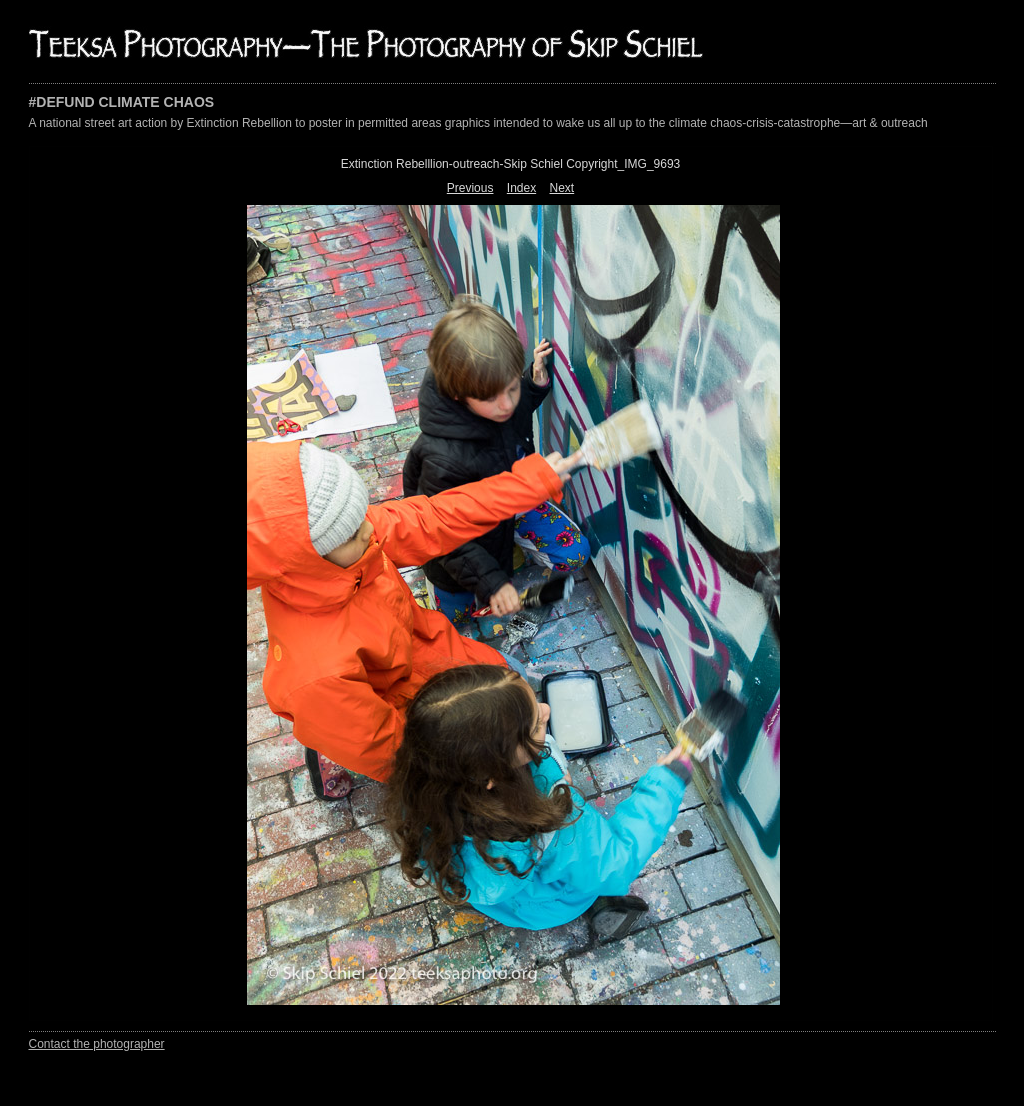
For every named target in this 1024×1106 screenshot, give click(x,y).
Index (521, 188)
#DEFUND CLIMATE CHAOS (122, 102)
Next (562, 188)
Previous (470, 188)
